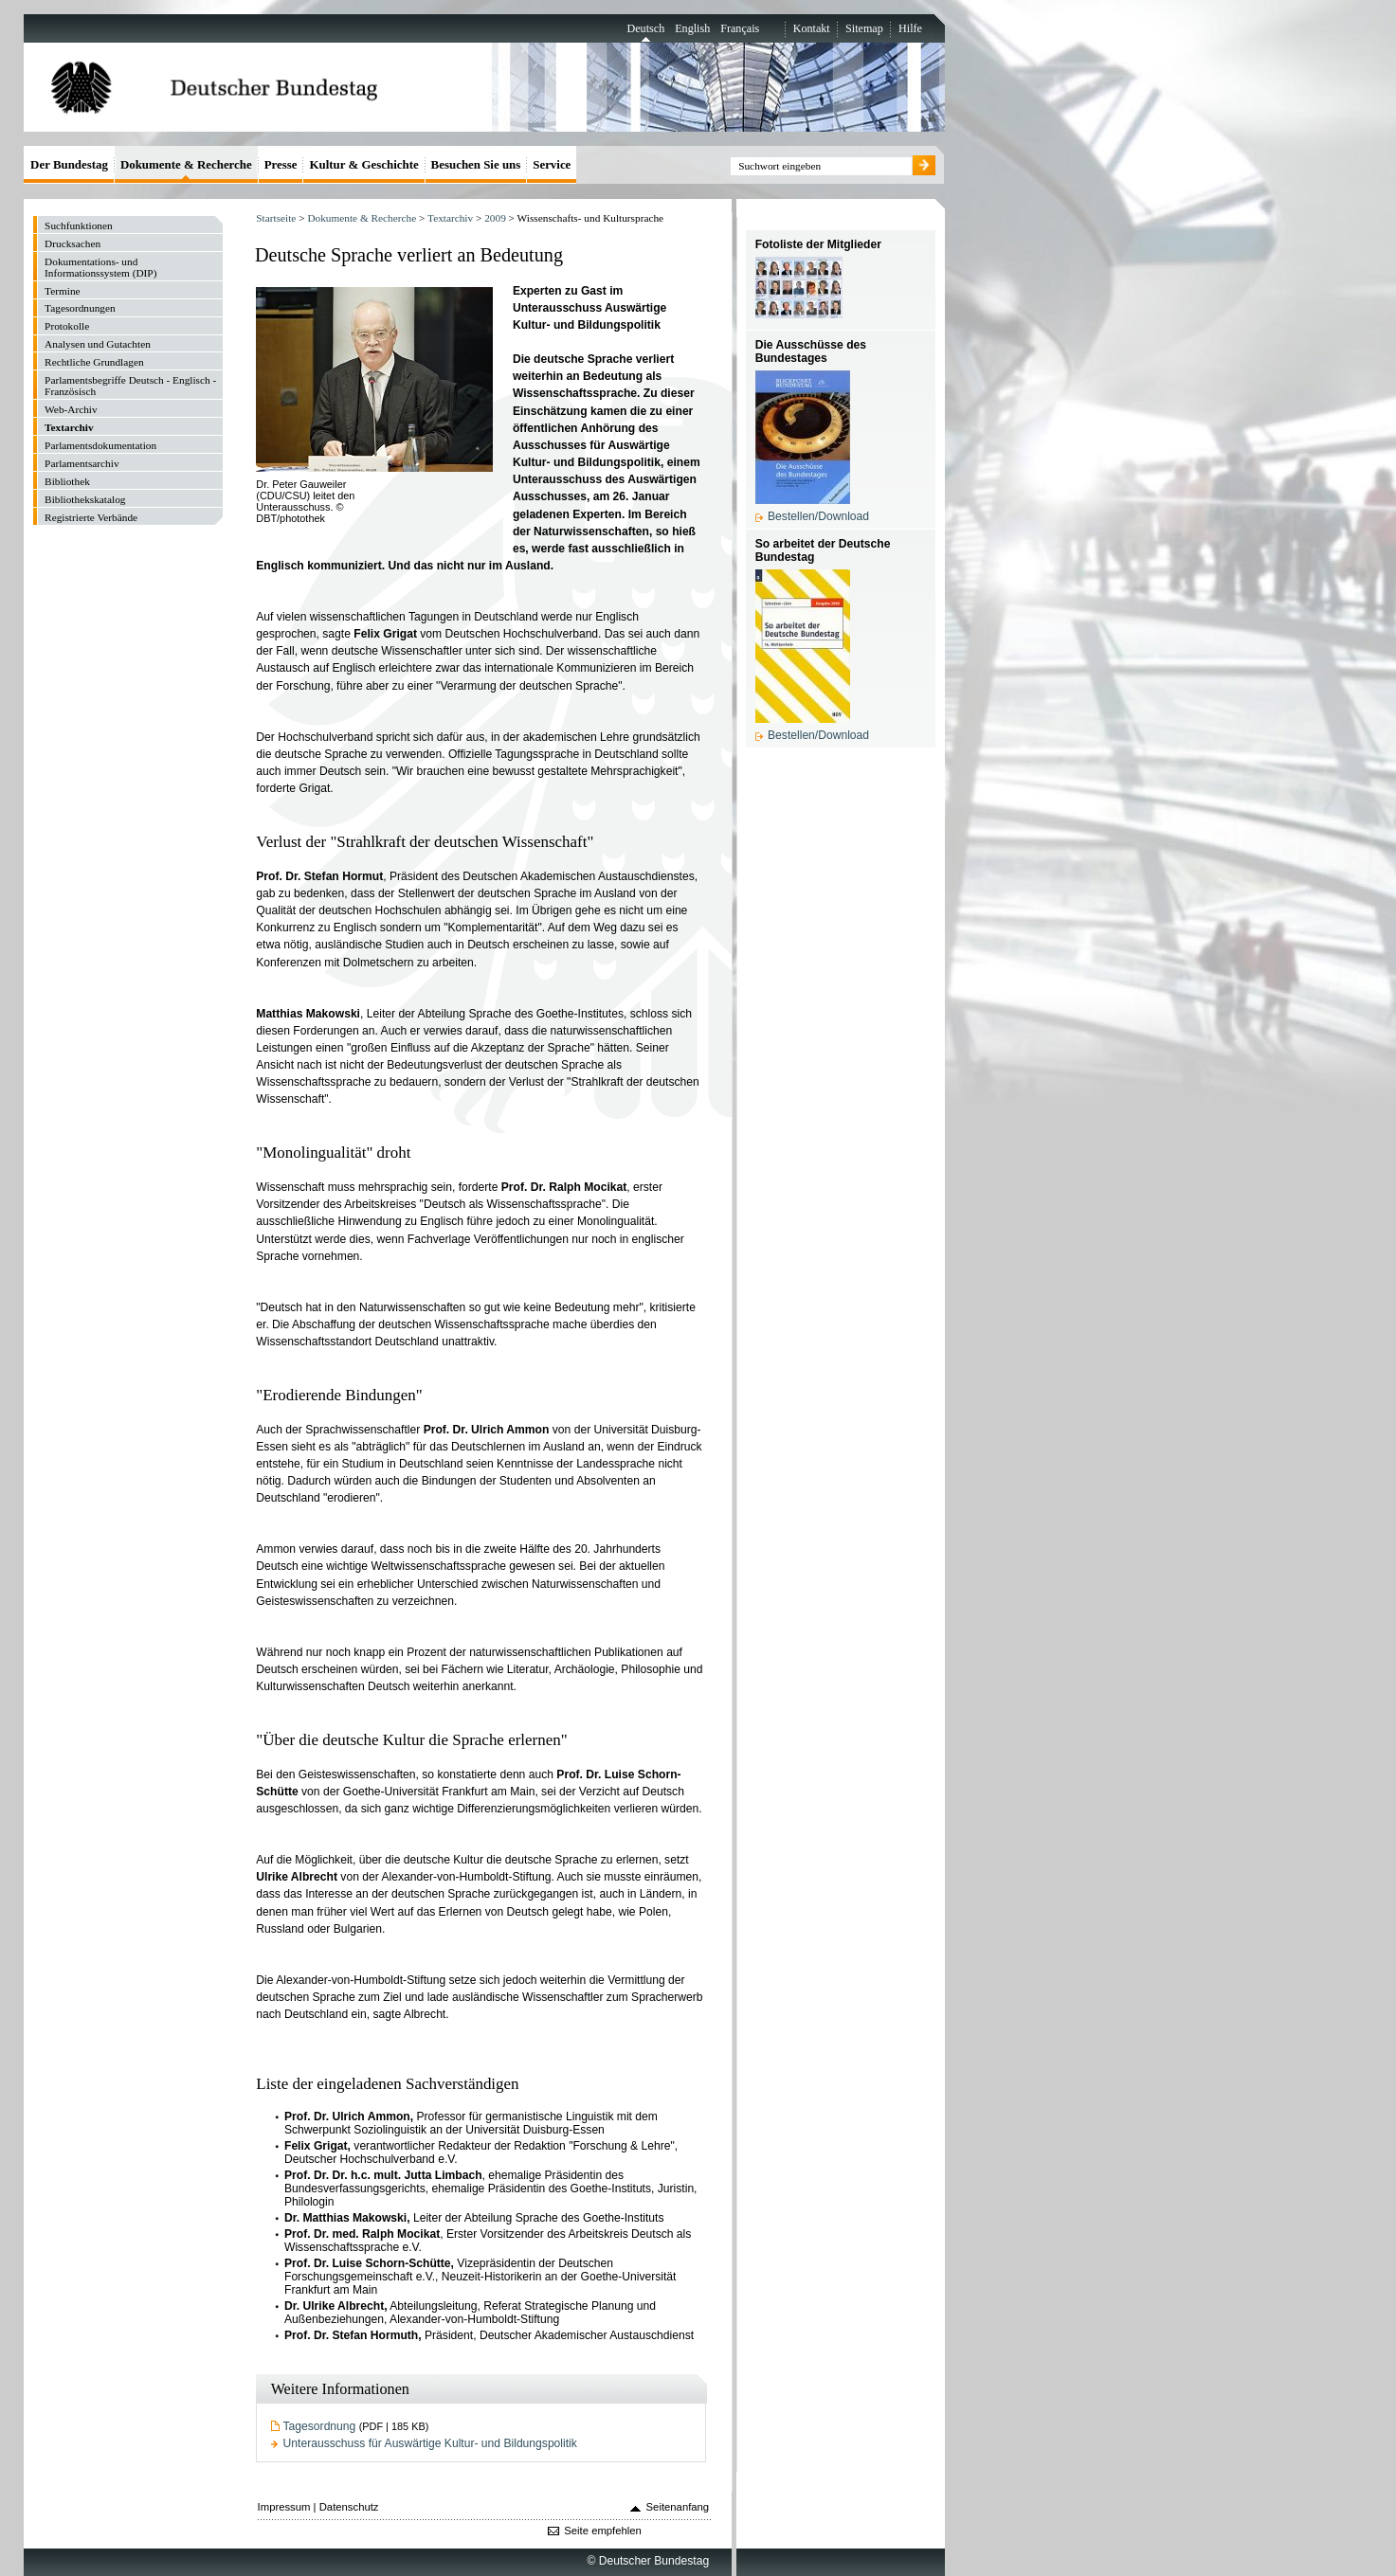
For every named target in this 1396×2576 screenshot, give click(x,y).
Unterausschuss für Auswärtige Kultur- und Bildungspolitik (430, 2443)
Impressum (284, 2507)
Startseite (276, 218)
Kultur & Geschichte (363, 164)
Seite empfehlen (603, 2530)
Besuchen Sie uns (476, 164)
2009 (495, 218)
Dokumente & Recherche (361, 218)
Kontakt (811, 28)
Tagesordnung (319, 2426)
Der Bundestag (69, 164)
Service (552, 164)
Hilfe (910, 28)
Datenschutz (349, 2507)
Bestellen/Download (818, 516)
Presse (281, 164)
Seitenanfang (678, 2507)
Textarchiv (450, 218)
